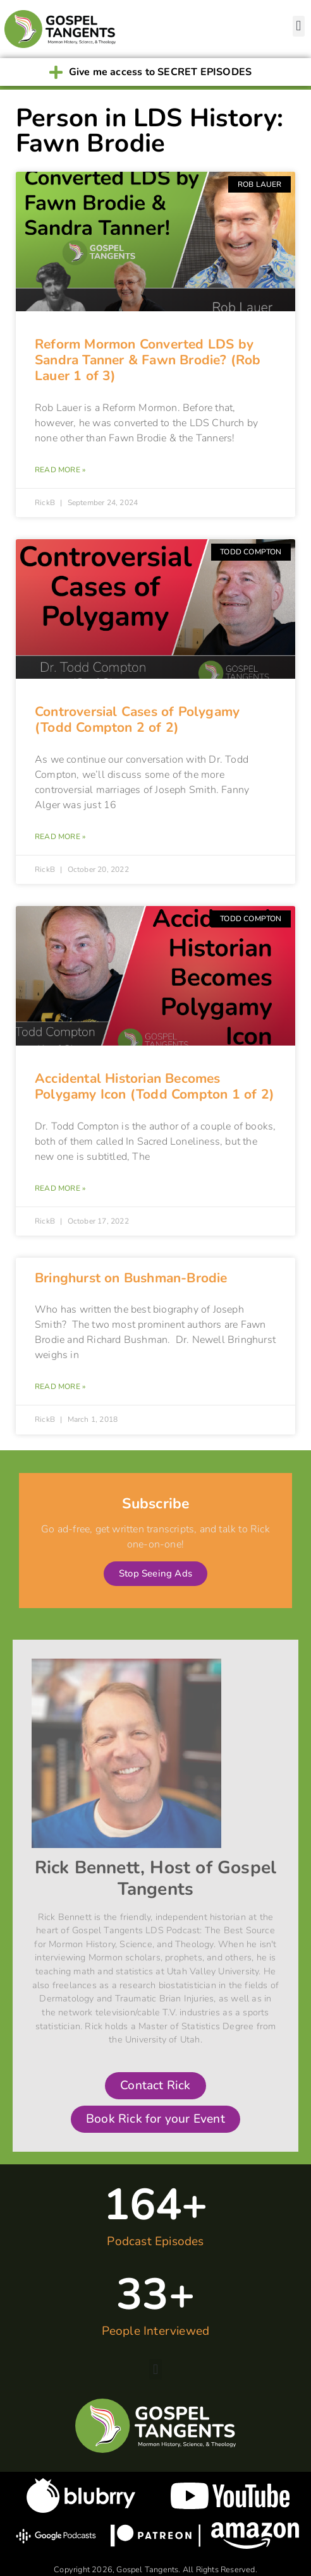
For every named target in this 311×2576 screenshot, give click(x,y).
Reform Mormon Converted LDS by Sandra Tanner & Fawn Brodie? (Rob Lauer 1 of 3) (148, 360)
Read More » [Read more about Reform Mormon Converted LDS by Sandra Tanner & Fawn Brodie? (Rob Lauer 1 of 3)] (60, 470)
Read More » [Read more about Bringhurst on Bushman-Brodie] (60, 1386)
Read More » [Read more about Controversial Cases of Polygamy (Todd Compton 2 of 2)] (60, 837)
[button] (299, 26)
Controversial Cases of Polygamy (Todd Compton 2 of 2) (137, 719)
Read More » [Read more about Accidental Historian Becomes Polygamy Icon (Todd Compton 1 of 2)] (60, 1188)
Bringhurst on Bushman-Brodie (131, 1278)
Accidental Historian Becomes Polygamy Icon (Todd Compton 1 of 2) (154, 1086)
